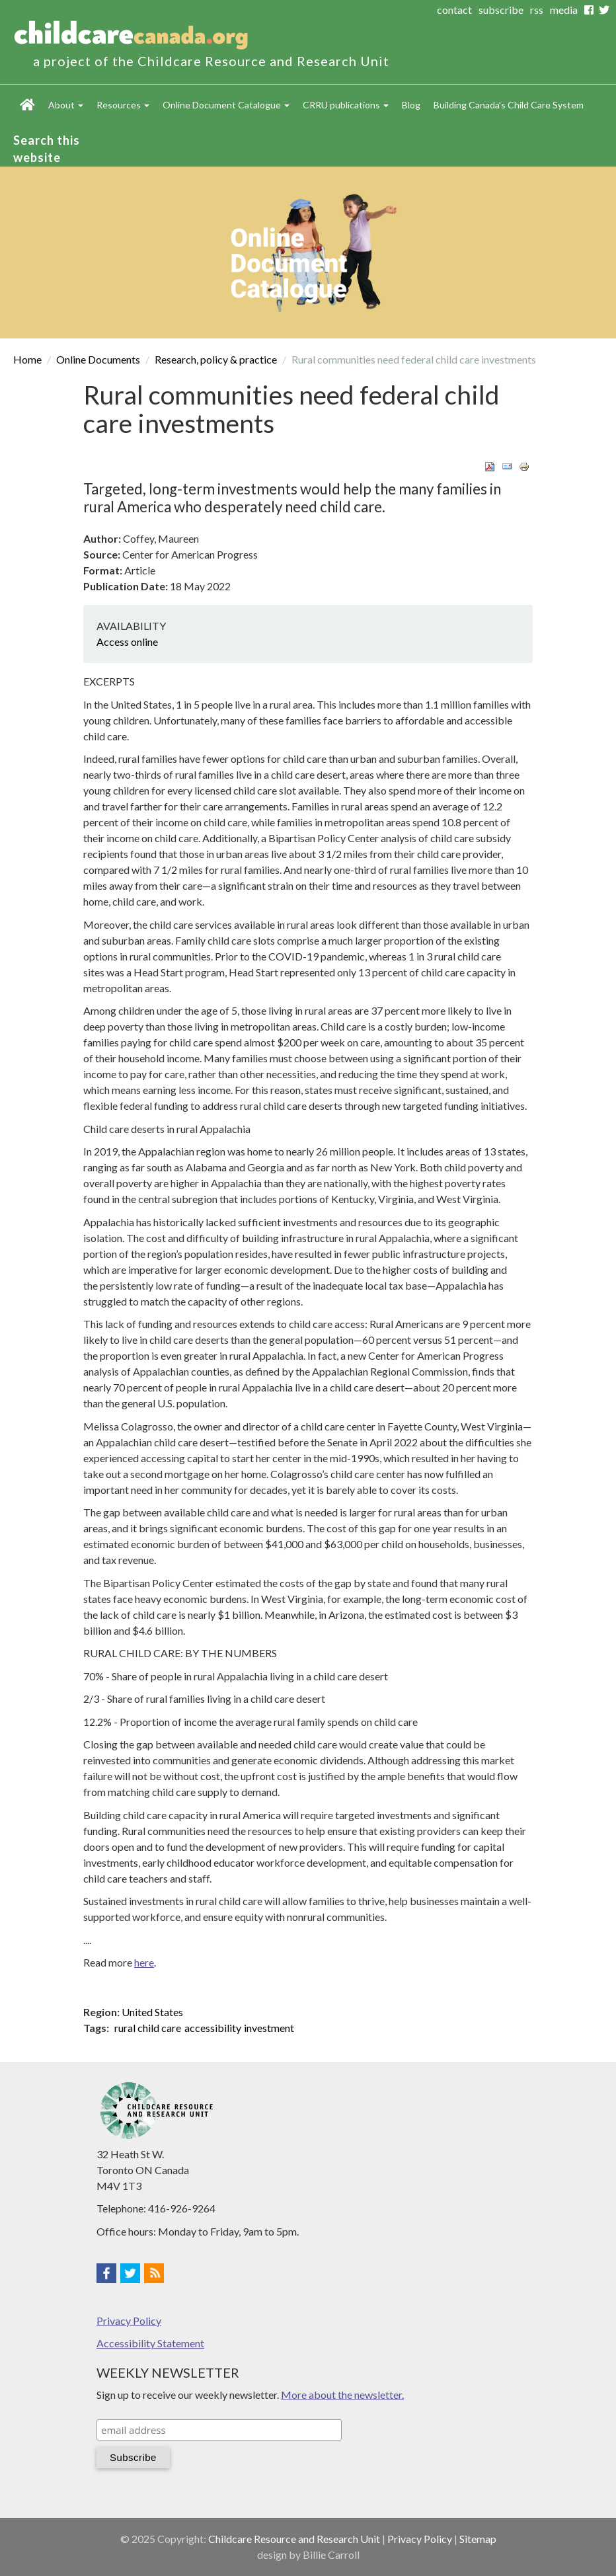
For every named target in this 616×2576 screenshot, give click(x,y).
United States (152, 2012)
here (144, 1962)
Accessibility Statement (150, 2343)
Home (27, 104)
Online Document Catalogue (226, 104)
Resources (122, 104)
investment (269, 2027)
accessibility (212, 2027)
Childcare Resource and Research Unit (294, 2538)
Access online (127, 641)
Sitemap (477, 2538)
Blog (411, 104)
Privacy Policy (128, 2320)
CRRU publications (346, 104)
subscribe (501, 9)
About (65, 104)
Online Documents (98, 359)
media (564, 9)
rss (536, 9)
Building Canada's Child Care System (509, 104)
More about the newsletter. (342, 2394)
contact (454, 9)
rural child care (147, 2027)
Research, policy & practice (216, 359)
